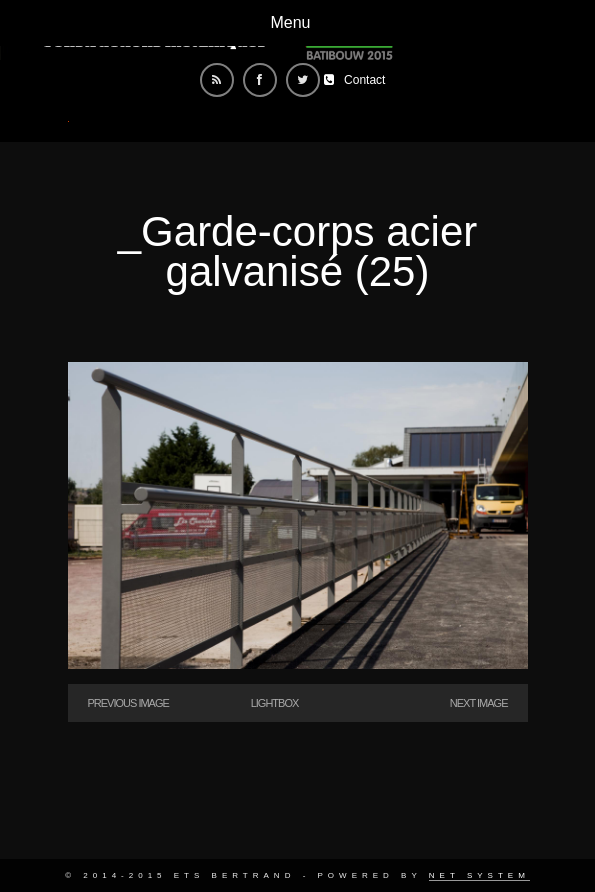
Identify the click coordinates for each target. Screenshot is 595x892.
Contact (364, 80)
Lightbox (275, 703)
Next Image (479, 703)
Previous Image (128, 703)
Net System (479, 875)
